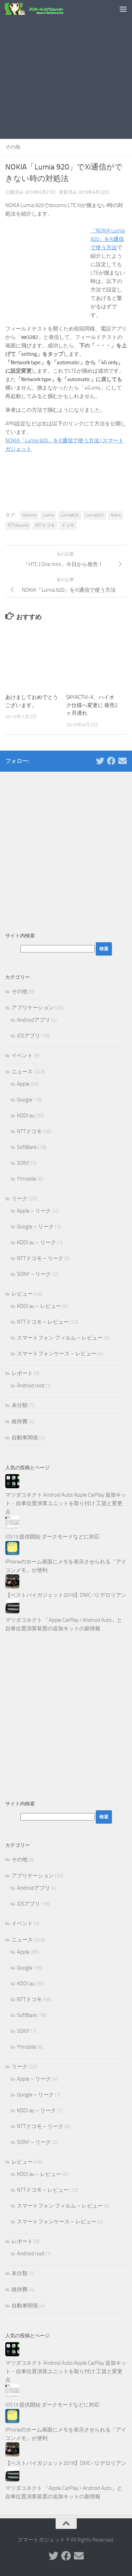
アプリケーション (33, 1007)
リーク (19, 1198)
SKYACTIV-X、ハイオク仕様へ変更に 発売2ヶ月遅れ (92, 705)
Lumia (48, 515)
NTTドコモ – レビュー (43, 1322)
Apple (23, 1084)
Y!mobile (26, 1179)
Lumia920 (95, 515)
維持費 (19, 1421)
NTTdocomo (18, 525)
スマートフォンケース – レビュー (56, 1353)
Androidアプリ (33, 1020)
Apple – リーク (34, 1211)
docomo (29, 515)
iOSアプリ (28, 1036)
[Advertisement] (66, 69)
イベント (22, 1055)
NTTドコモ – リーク (40, 1258)
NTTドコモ (45, 525)
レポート (22, 1373)
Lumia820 (70, 515)
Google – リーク (35, 1226)
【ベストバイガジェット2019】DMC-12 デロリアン (65, 1595)
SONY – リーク (34, 1274)
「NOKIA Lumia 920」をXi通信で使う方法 (107, 239)
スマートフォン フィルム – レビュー (60, 1338)
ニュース (22, 1071)
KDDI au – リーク (36, 1242)
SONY (23, 1163)
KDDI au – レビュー (39, 1306)
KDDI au (25, 1115)
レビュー (22, 1294)
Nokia (116, 515)
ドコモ (68, 525)
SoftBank (27, 1147)
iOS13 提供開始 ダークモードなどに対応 (52, 1537)
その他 (12, 147)
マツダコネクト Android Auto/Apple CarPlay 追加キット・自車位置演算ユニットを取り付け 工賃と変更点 (65, 1503)
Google (24, 1100)
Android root (30, 1385)
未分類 (19, 1405)
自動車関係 (25, 1437)
